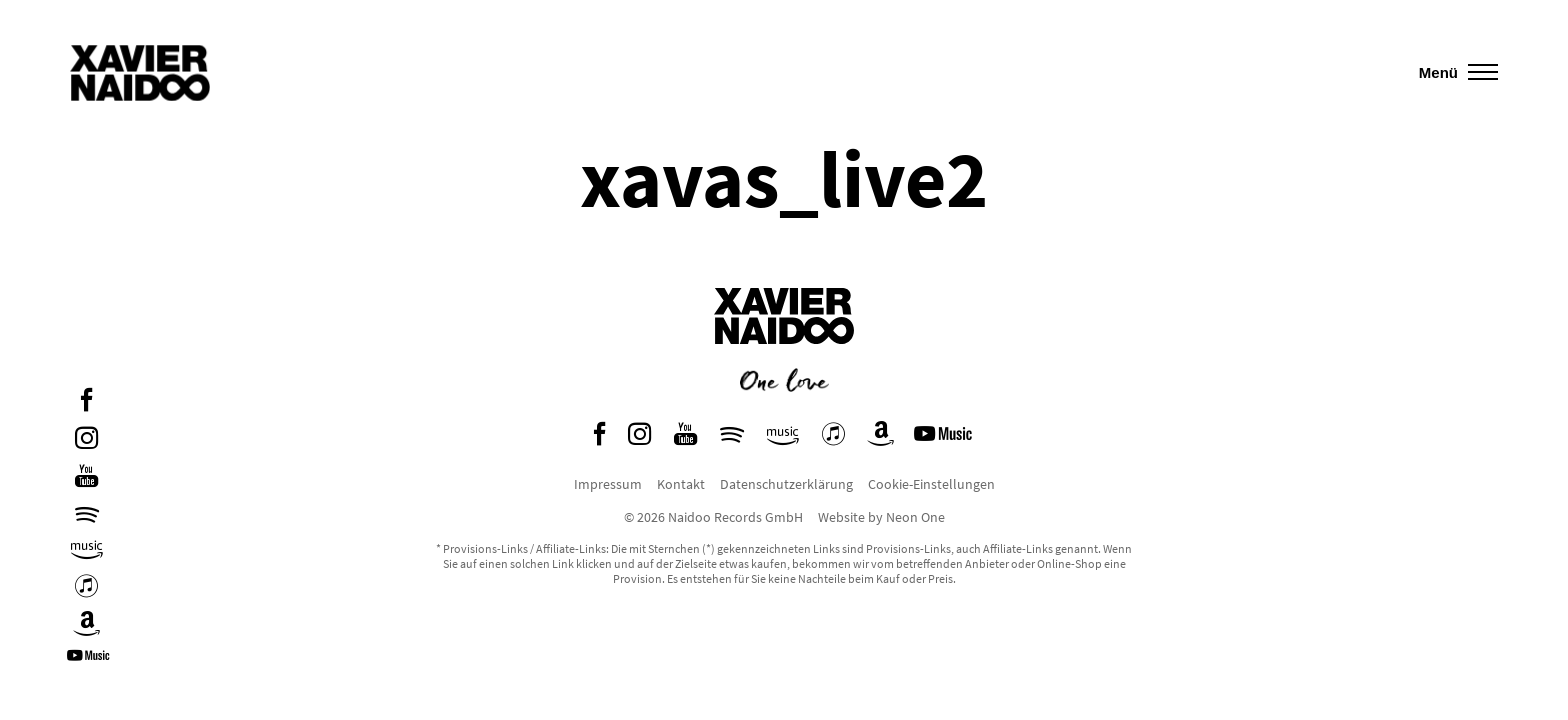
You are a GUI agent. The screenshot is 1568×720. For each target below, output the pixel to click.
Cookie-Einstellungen (931, 484)
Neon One (915, 517)
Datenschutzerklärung (786, 484)
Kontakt (681, 484)
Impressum (608, 484)
